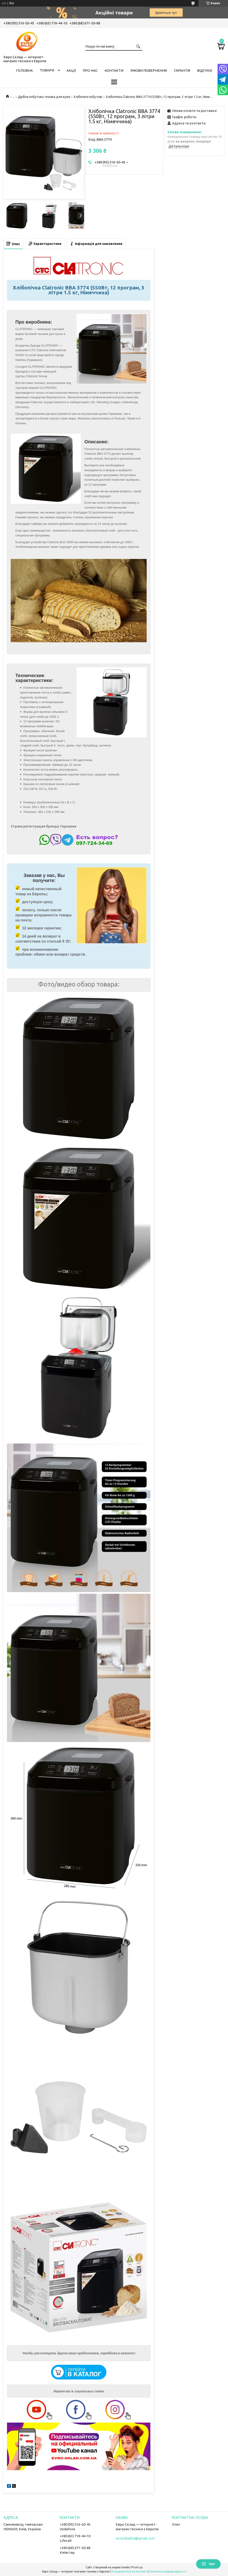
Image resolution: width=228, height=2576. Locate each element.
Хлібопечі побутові (87, 97)
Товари (47, 70)
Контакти (114, 70)
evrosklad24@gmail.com (135, 2538)
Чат (208, 2564)
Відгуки (204, 70)
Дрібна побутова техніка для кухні (44, 97)
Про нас (90, 70)
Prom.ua (136, 2567)
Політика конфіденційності (167, 2571)
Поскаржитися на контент (129, 2571)
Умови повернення (148, 70)
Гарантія (182, 70)
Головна (24, 70)
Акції (71, 70)
